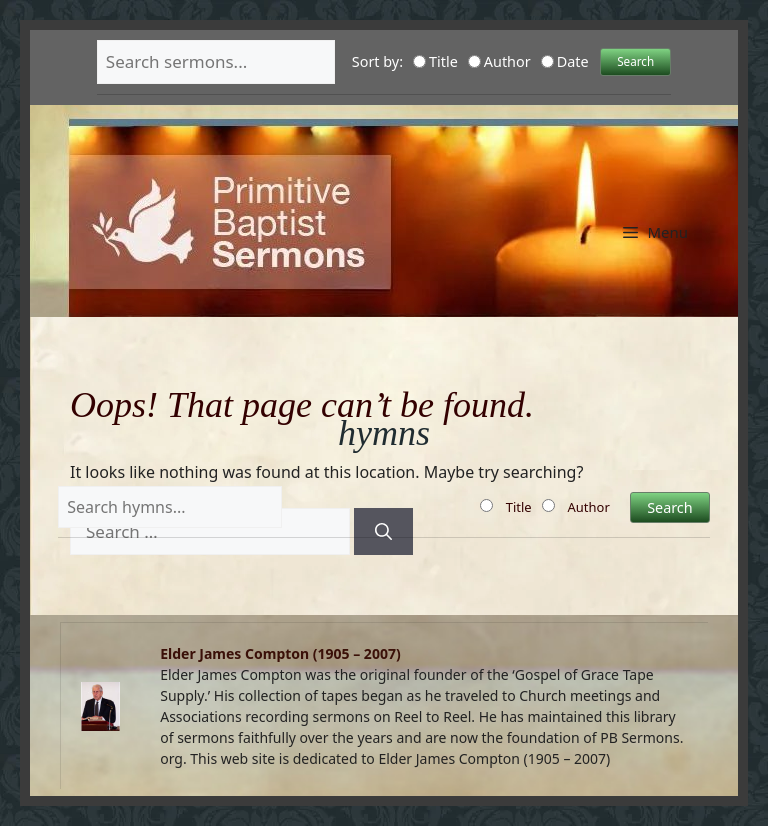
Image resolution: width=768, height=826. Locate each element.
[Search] (383, 532)
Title (435, 61)
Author (499, 61)
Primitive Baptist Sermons (383, 156)
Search (635, 61)
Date (565, 61)
